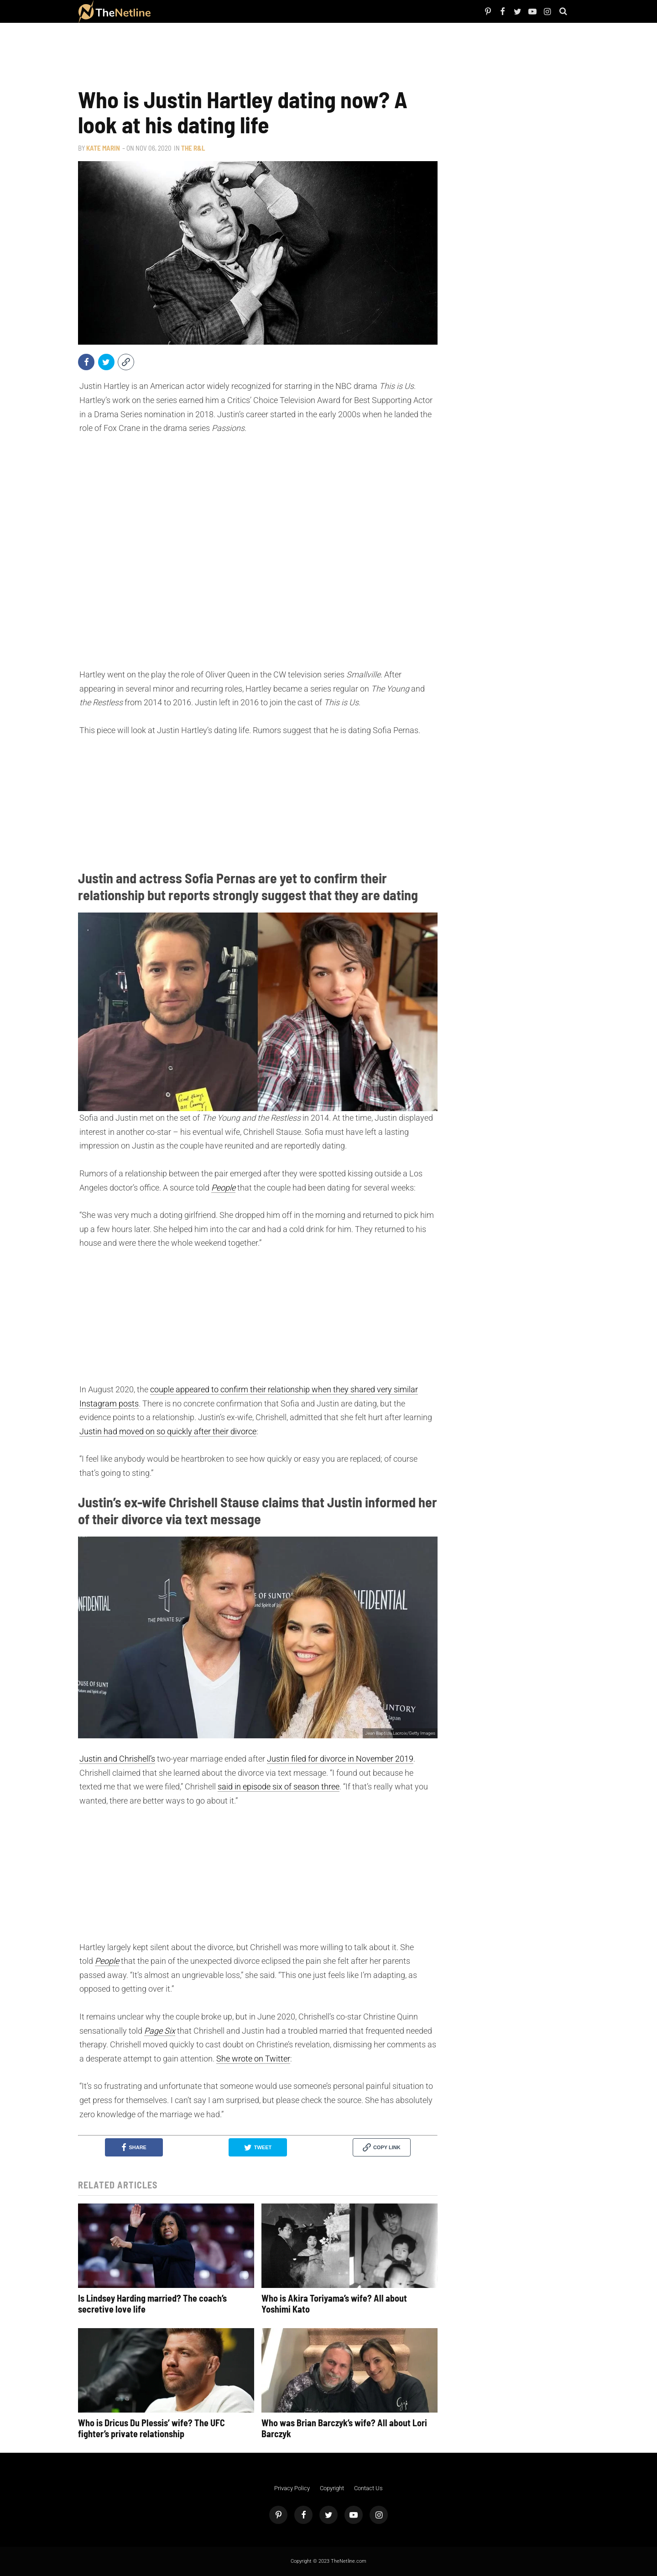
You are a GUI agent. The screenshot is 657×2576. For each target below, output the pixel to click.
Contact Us (368, 2488)
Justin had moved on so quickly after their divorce (167, 1431)
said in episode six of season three (278, 1786)
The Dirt (218, 11)
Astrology (272, 11)
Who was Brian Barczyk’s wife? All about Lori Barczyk (344, 2428)
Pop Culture (251, 11)
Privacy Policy (292, 2488)
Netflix (184, 11)
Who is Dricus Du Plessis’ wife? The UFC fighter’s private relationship (151, 2428)
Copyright (332, 2488)
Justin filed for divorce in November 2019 (340, 1758)
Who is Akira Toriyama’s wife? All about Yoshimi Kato (334, 2303)
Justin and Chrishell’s (117, 1758)
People (171, 11)
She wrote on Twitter (253, 2058)
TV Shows (201, 11)
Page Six (159, 2031)
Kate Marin (103, 148)
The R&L (193, 148)
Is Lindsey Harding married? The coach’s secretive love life (152, 2303)
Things (233, 11)
